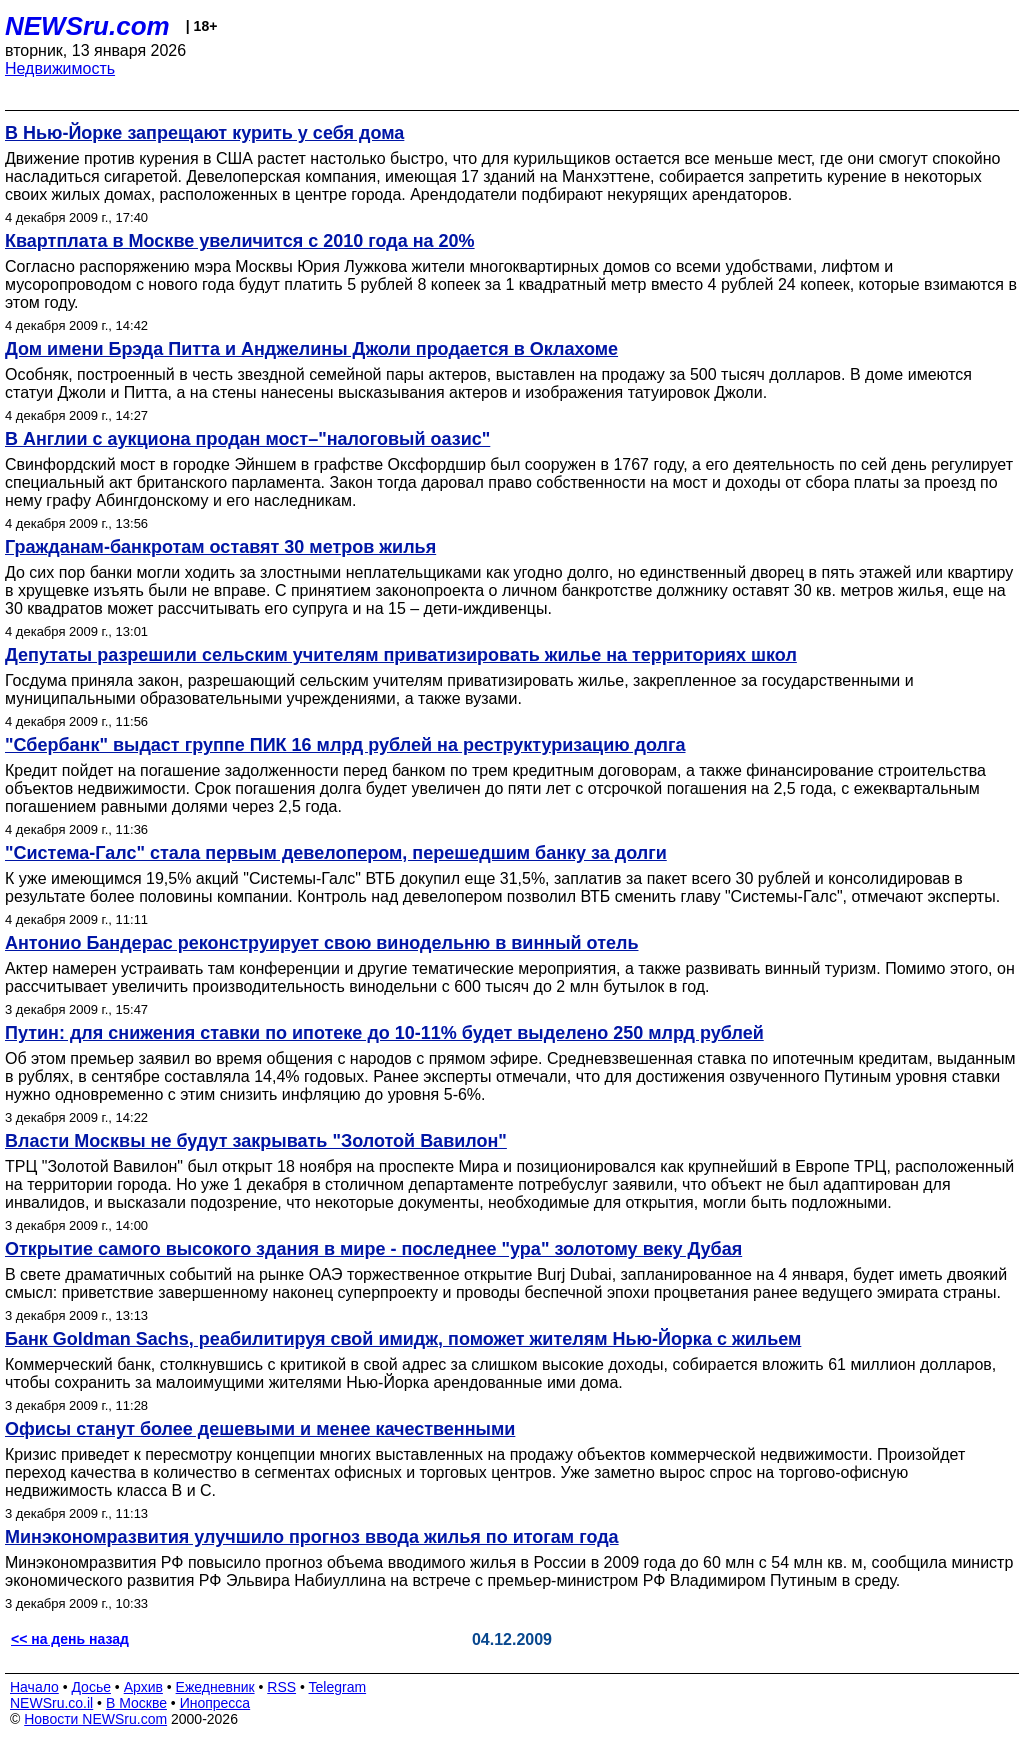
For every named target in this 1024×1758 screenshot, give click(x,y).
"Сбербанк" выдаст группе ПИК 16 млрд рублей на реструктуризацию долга (345, 745)
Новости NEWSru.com (95, 1719)
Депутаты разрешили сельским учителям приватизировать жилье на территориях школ (401, 655)
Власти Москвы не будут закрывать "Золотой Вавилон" (256, 1141)
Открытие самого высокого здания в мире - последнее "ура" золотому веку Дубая (373, 1249)
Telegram (338, 1687)
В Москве (136, 1703)
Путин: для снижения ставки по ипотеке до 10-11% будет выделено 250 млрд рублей (384, 1033)
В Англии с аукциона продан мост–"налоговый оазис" (247, 439)
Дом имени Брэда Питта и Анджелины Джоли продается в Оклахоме (311, 349)
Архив (143, 1687)
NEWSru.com (87, 26)
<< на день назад (70, 1639)
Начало (34, 1687)
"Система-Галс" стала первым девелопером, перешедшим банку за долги (336, 853)
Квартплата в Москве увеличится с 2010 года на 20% (240, 241)
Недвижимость (60, 68)
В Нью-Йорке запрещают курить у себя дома (204, 133)
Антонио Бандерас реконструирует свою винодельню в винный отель (321, 943)
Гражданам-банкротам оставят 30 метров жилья (220, 547)
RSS (281, 1687)
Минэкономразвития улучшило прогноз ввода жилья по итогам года (312, 1537)
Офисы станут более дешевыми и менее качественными (260, 1429)
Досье (91, 1687)
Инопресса (215, 1703)
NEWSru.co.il (51, 1703)
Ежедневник (215, 1687)
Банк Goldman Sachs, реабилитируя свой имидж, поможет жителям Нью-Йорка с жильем (403, 1339)
